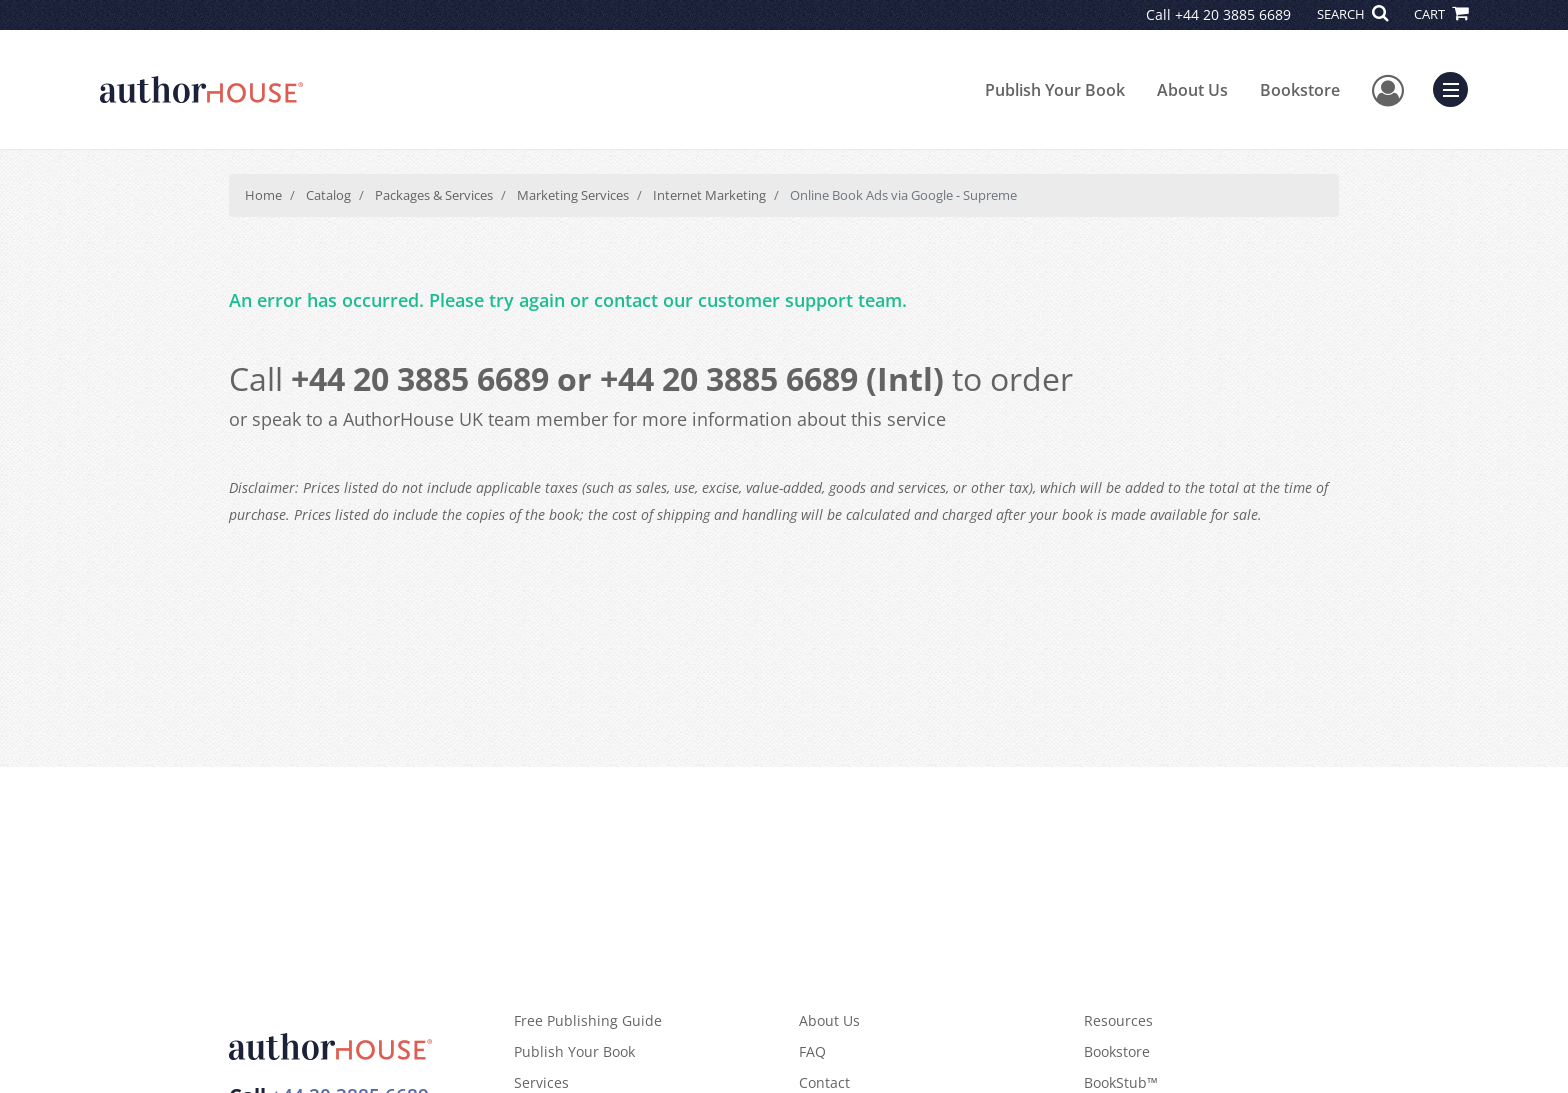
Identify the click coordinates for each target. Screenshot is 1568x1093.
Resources (1118, 1020)
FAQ (812, 1051)
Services (541, 1082)
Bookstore (1300, 90)
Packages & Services (434, 195)
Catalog (328, 195)
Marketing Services (573, 195)
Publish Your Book (1055, 90)
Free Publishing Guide (588, 1020)
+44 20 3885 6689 (1233, 14)
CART (1441, 14)
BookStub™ (1121, 1082)
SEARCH (1352, 14)
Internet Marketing (709, 195)
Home (263, 195)
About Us (1192, 90)
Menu (1455, 87)
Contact (824, 1082)
